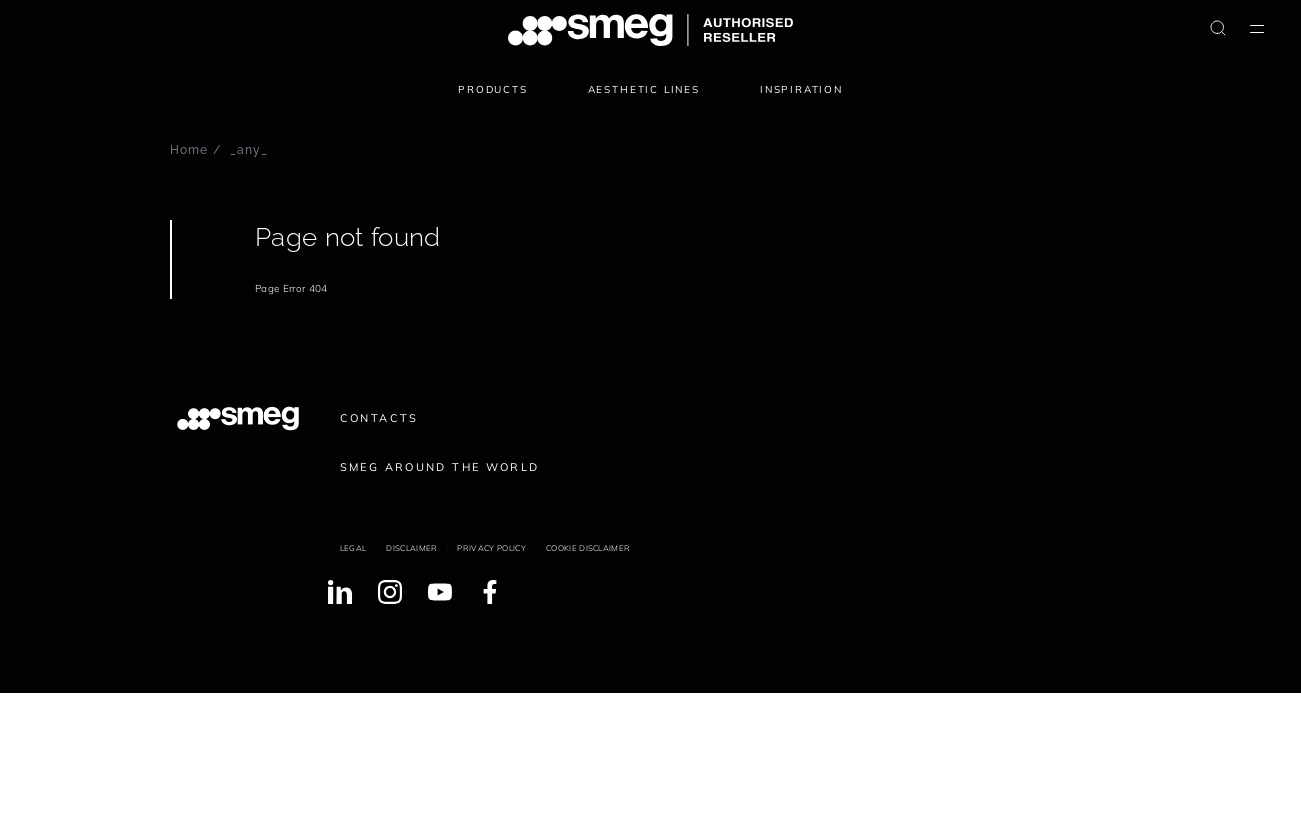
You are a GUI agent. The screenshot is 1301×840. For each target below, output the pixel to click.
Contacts (379, 418)
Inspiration (801, 89)
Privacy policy (491, 548)
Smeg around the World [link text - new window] (440, 467)
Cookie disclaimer (588, 548)
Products (493, 89)
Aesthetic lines (644, 89)
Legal (353, 548)
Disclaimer (411, 548)
